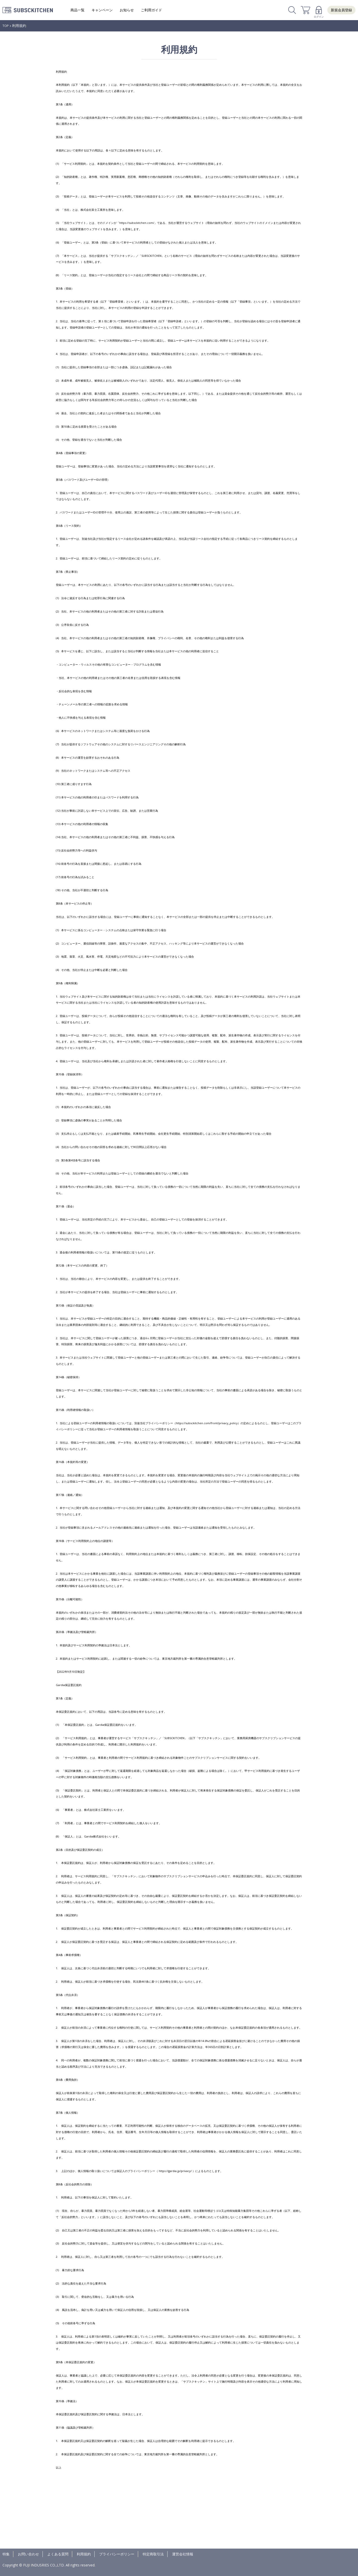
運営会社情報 (182, 2553)
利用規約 (84, 2553)
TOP (6, 25)
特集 (6, 2553)
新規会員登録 (341, 10)
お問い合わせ (28, 2553)
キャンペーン (102, 10)
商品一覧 (77, 10)
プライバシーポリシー (116, 2553)
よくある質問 (57, 2553)
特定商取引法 (153, 2553)
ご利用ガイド (151, 10)
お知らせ (127, 10)
